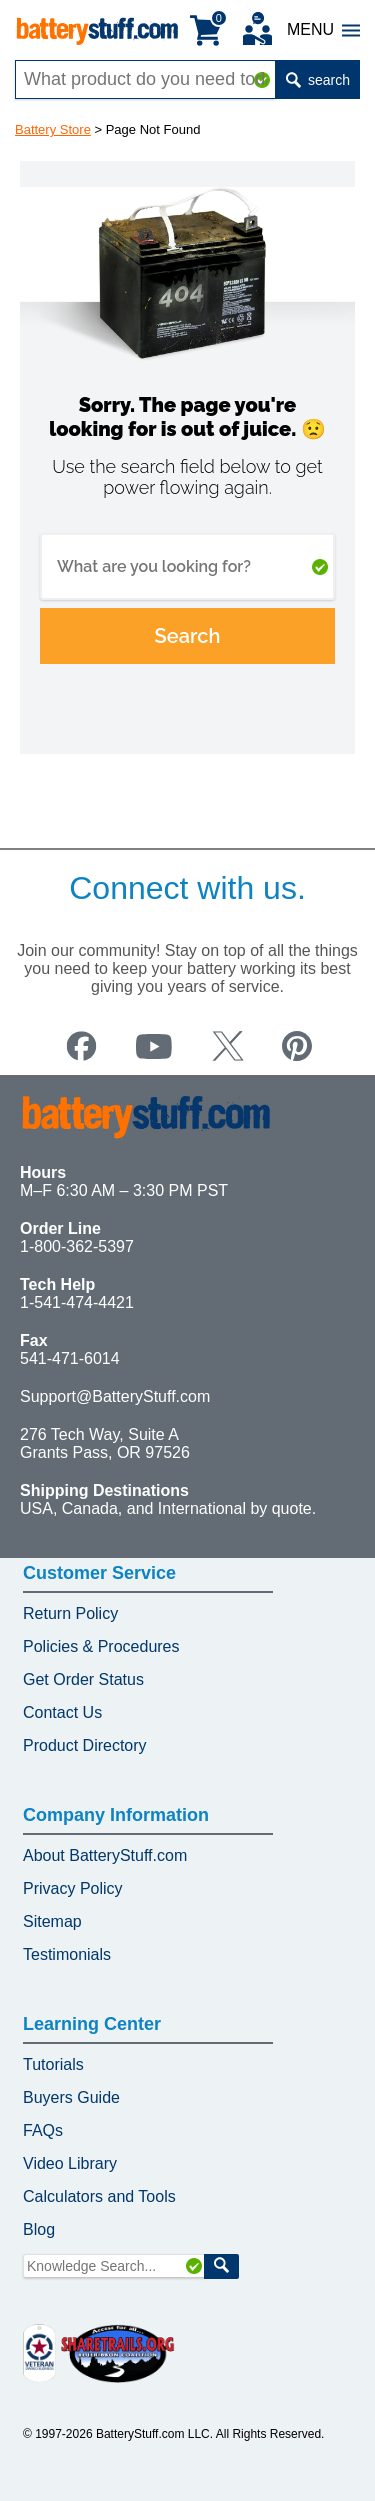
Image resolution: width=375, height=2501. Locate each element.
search (318, 80)
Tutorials (53, 2064)
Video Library (70, 2163)
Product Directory (85, 1745)
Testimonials (67, 1954)
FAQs (43, 2130)
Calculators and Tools (99, 2196)
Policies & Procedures (101, 1646)
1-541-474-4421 (77, 1302)
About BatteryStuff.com (105, 1855)
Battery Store (53, 129)
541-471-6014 (70, 1358)
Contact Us (62, 1712)
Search (188, 636)
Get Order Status (83, 1679)
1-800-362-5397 (77, 1246)
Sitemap (52, 1921)
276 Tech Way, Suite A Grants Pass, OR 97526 (105, 1443)
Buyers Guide (71, 2097)
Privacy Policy (73, 1888)
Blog (39, 2229)
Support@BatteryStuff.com (115, 1396)
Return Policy (70, 1613)
